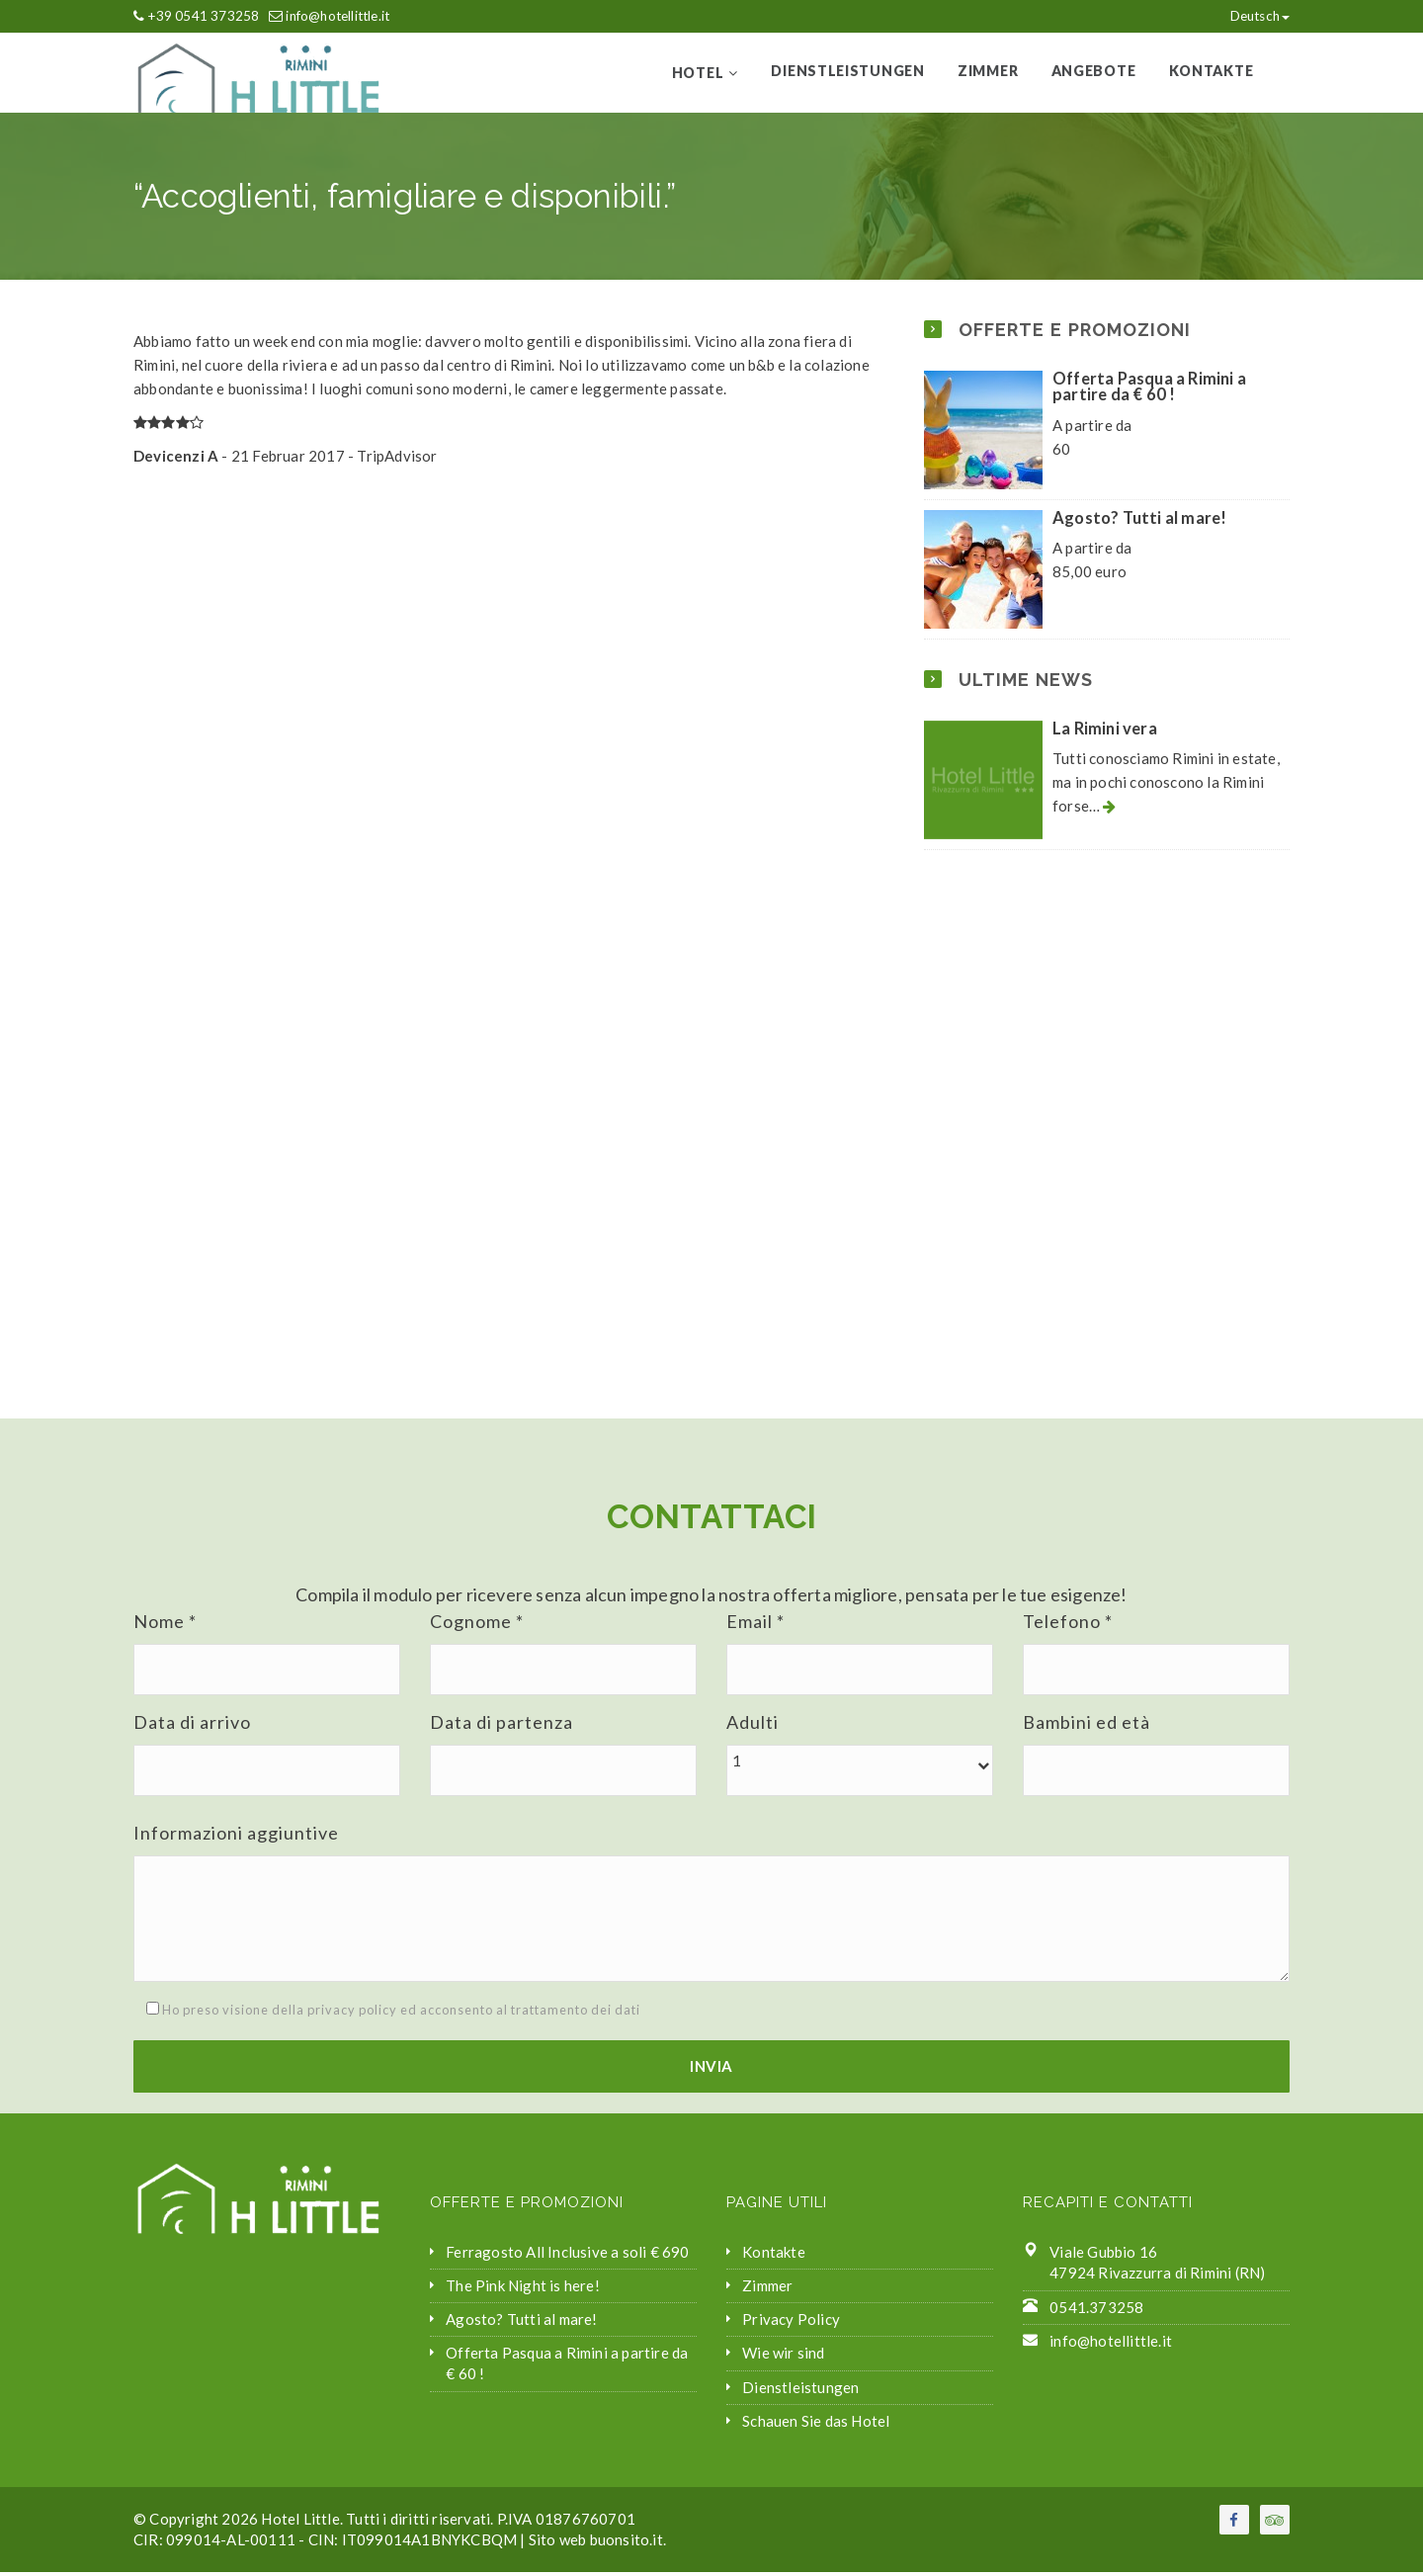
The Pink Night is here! (523, 2289)
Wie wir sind (783, 2357)
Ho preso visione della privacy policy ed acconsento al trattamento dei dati (386, 2014)
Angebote (1095, 72)
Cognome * (477, 1625)
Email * (755, 1625)
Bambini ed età (1086, 1726)
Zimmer (991, 72)
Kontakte (1211, 72)
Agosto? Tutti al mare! (1139, 522)
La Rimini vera (1104, 732)
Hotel (706, 74)
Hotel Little (300, 2523)
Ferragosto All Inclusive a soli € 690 (567, 2256)
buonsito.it (626, 2543)
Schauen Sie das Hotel (815, 2425)
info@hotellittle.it (337, 16)
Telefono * (1068, 1625)
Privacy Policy (791, 2323)
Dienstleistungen (853, 72)
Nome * (165, 1625)
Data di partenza (501, 1726)
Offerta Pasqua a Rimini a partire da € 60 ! (1149, 391)
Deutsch (1250, 16)
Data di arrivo (192, 1726)
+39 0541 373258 (203, 16)
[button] (859, 1765)
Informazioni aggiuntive (236, 1836)
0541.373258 (1096, 2311)
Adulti (752, 1726)
